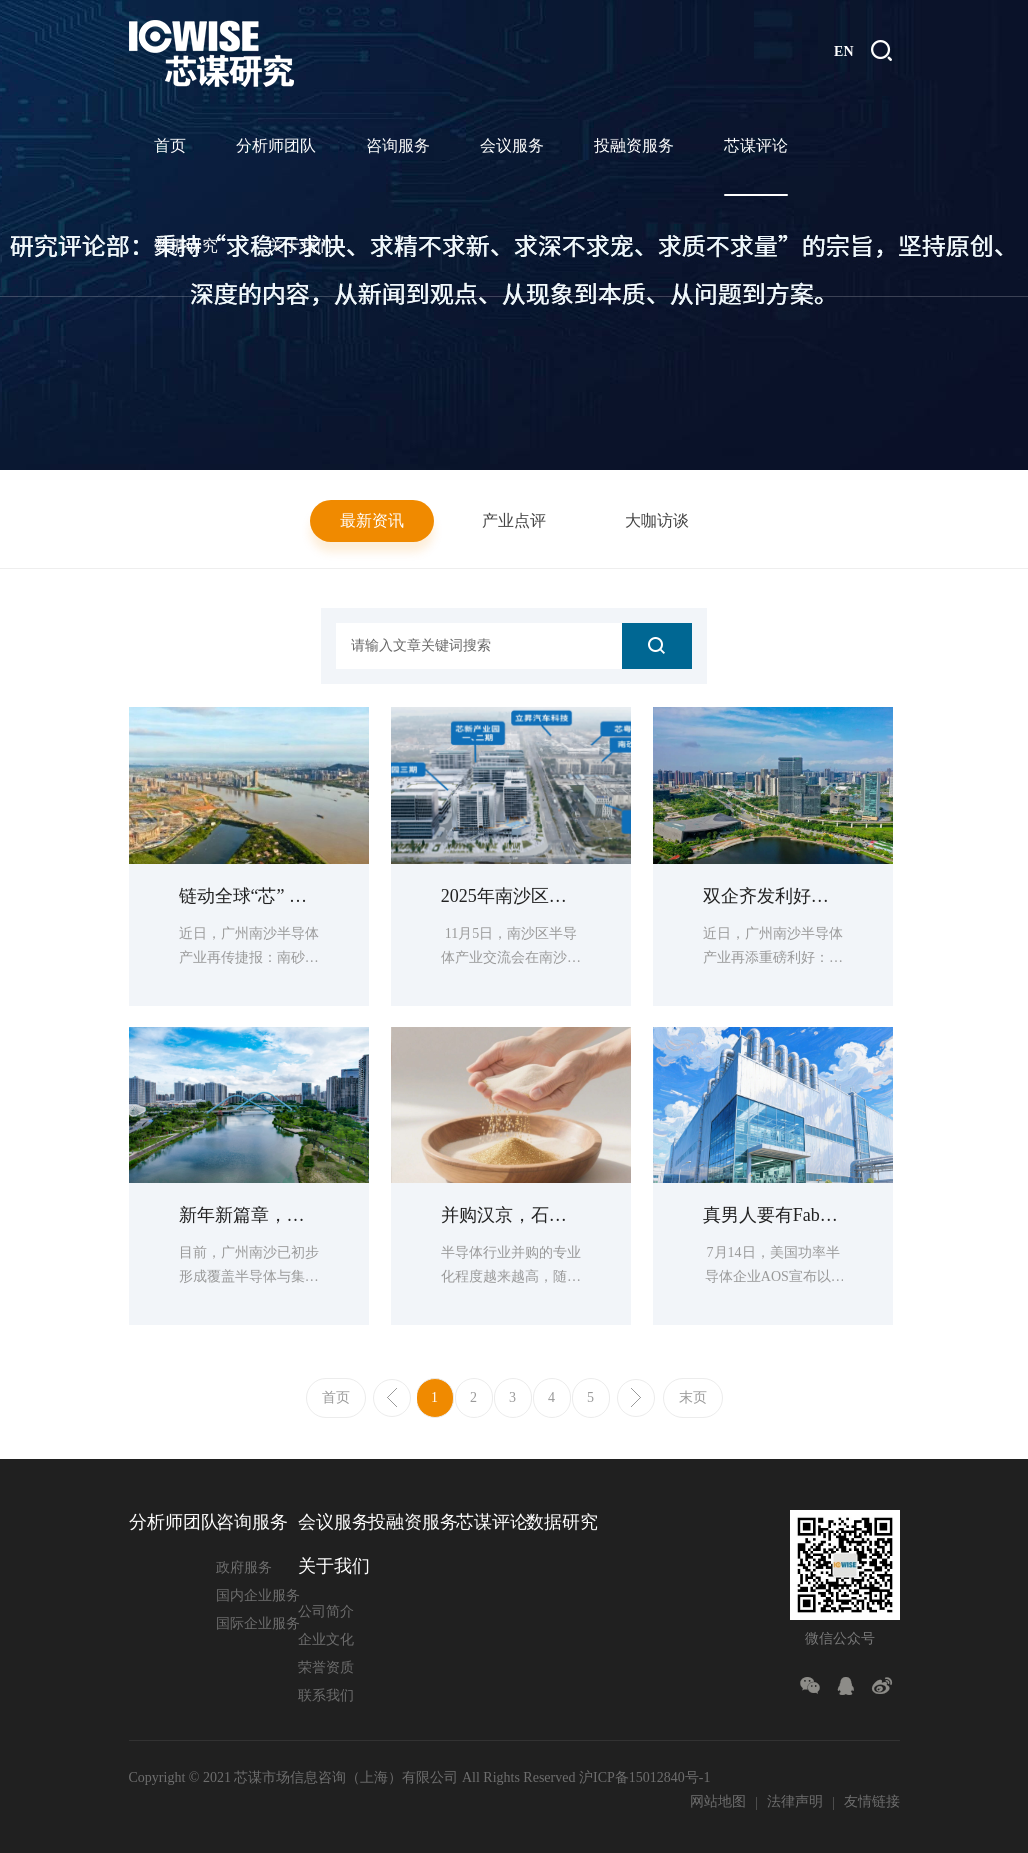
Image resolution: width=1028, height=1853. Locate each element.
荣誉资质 (326, 1667)
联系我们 (326, 1695)
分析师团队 (276, 145)
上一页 (392, 1398)
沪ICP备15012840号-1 (644, 1777)
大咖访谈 (657, 520)
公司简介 (326, 1611)
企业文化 (326, 1639)
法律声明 (795, 1801)
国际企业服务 (258, 1623)
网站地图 (718, 1801)
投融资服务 (634, 145)
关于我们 (300, 245)
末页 (693, 1397)
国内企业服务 (258, 1595)
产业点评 (514, 520)
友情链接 (872, 1801)
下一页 (636, 1398)
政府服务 (244, 1567)
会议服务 (512, 145)
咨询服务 (398, 145)
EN (843, 51)
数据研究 (186, 245)
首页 (170, 145)
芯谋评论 (756, 145)
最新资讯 (372, 520)
